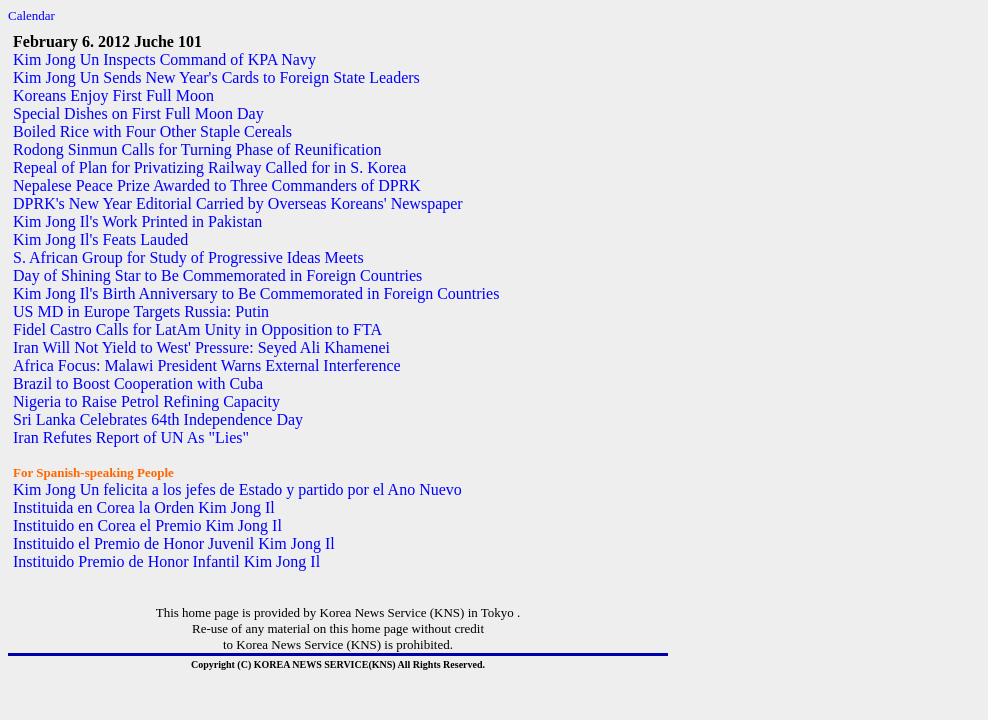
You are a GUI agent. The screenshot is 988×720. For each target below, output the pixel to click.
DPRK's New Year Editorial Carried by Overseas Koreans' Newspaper (238, 203)
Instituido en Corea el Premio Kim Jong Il (147, 525)
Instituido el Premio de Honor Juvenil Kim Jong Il (174, 543)
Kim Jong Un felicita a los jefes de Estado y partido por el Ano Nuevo (237, 489)
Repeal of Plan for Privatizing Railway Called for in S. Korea (209, 167)
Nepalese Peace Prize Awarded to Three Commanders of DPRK (217, 185)
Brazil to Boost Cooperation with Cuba (138, 383)
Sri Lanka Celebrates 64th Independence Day (158, 419)
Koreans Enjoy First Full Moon (113, 95)
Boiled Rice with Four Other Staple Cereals (152, 131)
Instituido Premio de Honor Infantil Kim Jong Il (166, 561)
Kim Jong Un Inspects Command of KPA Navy (164, 59)
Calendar (31, 15)
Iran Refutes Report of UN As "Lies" (131, 437)
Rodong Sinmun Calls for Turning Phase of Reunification (197, 149)
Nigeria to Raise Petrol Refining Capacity (146, 401)
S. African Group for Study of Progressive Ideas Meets (188, 257)
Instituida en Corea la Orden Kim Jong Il (144, 507)
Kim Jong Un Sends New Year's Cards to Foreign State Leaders (216, 77)
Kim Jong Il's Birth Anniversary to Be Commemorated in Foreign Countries (256, 293)
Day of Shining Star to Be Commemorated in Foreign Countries (217, 275)
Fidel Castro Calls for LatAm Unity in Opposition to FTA (197, 329)
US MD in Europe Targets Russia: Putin (141, 311)
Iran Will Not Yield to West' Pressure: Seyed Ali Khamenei (201, 347)
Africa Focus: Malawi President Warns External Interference (207, 365)
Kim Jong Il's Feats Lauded (100, 239)
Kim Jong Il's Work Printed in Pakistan (137, 221)
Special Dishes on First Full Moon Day (138, 113)
